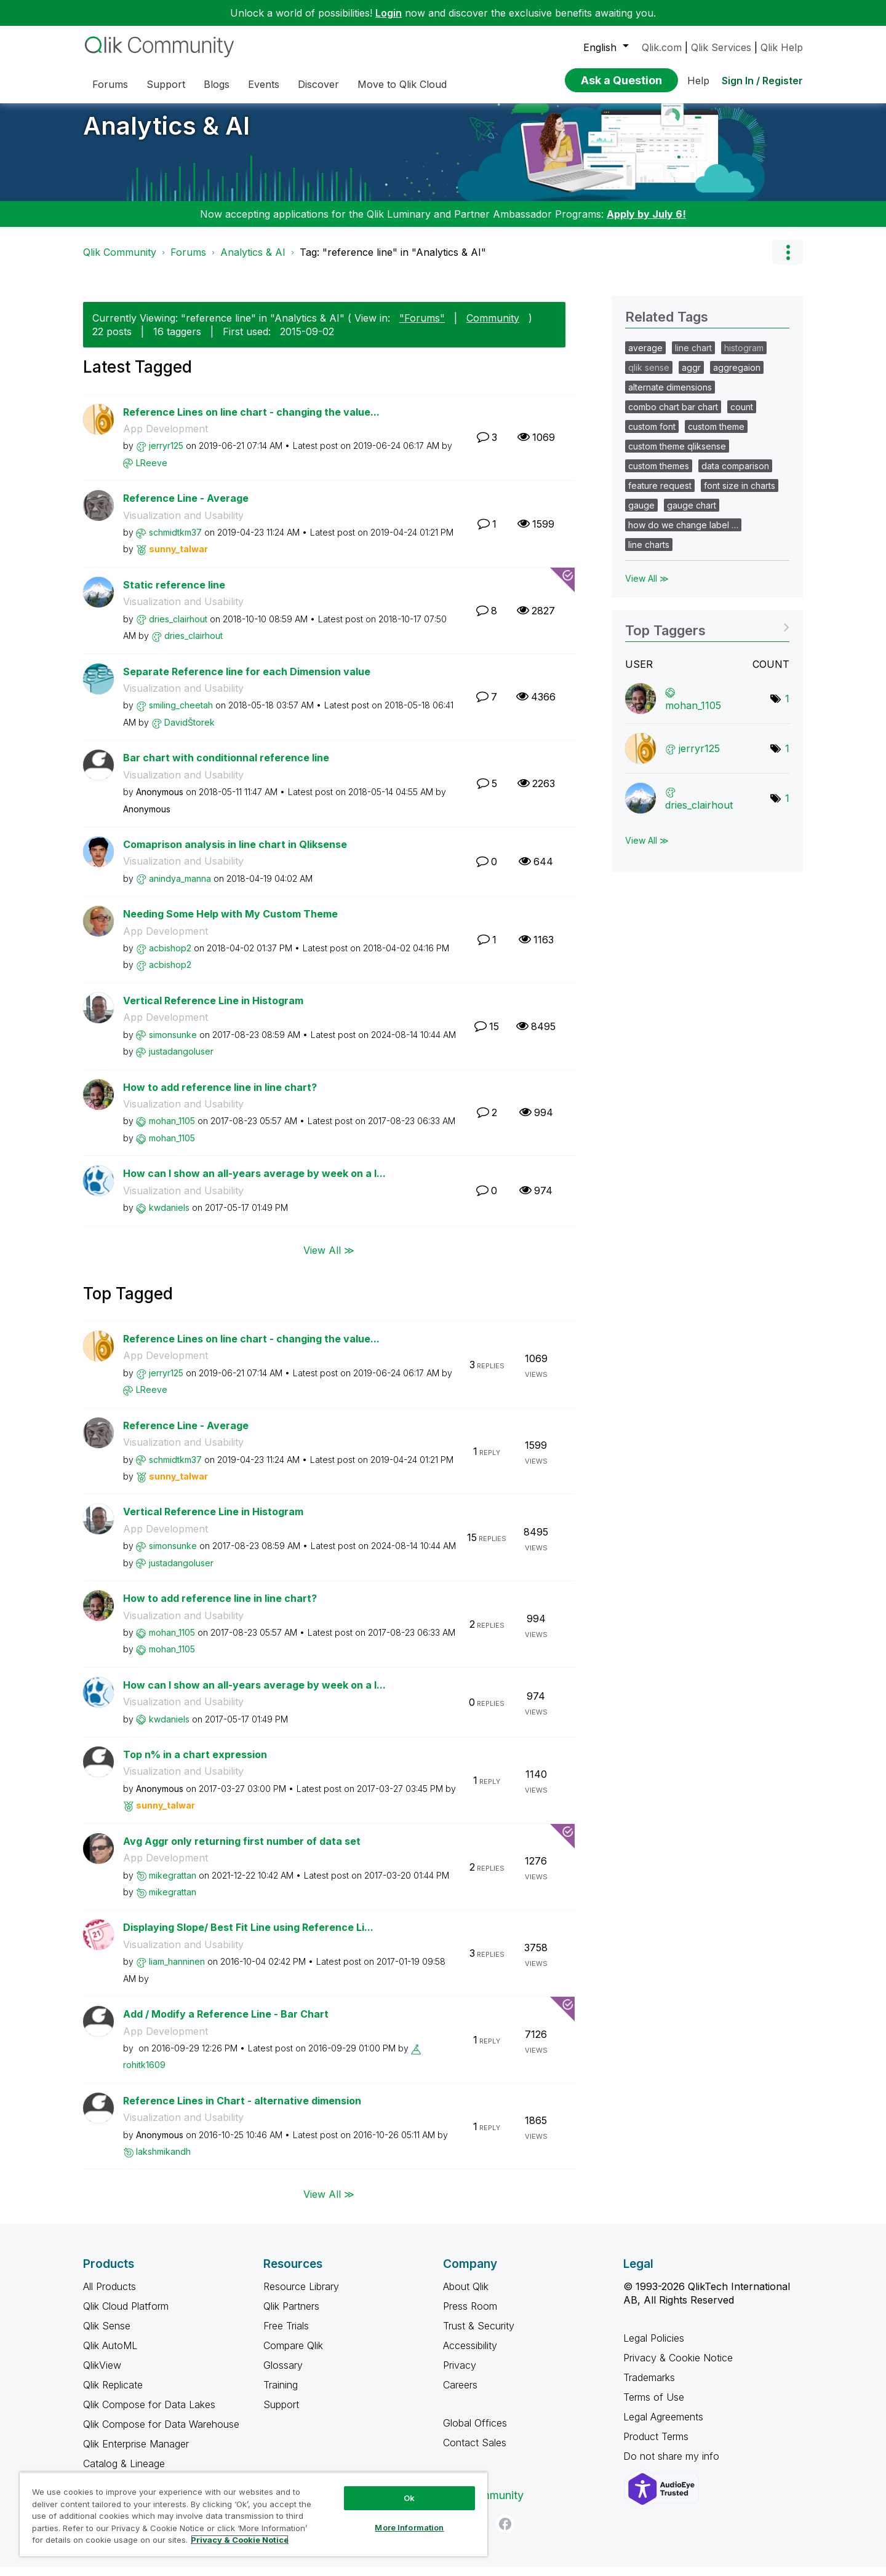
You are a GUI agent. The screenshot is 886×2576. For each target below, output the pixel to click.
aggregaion (736, 376)
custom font (652, 435)
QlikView (102, 2374)
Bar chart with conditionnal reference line (226, 767)
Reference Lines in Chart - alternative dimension (242, 2110)
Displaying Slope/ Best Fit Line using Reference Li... (248, 1936)
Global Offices (475, 2432)
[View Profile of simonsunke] (173, 1044)
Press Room (470, 2315)
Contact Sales (474, 2452)
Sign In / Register (762, 80)
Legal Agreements (663, 2426)
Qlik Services (721, 47)
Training (280, 2394)
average (645, 357)
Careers (460, 2394)
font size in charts (739, 494)
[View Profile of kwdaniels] (169, 1216)
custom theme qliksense (677, 455)
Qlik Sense (106, 2335)
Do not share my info (672, 2465)
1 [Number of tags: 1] (787, 708)
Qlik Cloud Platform (126, 2315)
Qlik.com (662, 47)
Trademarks (649, 2386)
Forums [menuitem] (110, 84)
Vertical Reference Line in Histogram (213, 1010)
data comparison (735, 475)
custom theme (716, 435)
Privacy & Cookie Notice (678, 2367)
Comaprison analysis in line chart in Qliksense (235, 853)
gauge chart (691, 514)
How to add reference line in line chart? (220, 1096)
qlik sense (648, 376)
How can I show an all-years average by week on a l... (254, 1182)
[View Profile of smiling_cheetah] (181, 714)
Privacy (459, 2374)
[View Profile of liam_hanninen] (177, 1970)
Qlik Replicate (113, 2394)
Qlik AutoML (110, 2354)
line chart (693, 357)
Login (388, 13)
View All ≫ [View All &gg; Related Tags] (647, 587)
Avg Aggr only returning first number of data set (242, 1850)
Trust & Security (478, 2335)
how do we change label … (683, 534)
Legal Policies (653, 2347)
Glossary (283, 2374)
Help (698, 80)
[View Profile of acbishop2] (170, 957)
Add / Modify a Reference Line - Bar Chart (226, 2023)
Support (281, 2414)
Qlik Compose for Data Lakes (149, 2414)
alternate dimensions (670, 396)
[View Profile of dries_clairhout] (178, 628)
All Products (109, 2295)
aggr (691, 376)
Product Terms (655, 2445)
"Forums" (422, 327)
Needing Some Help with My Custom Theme (230, 923)
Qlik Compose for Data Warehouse (161, 2433)
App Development (165, 438)
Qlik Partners (291, 2315)
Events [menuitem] (263, 84)
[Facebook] (505, 2533)
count (741, 416)
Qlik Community (119, 261)
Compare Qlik (293, 2354)
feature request (660, 494)
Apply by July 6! (646, 223)
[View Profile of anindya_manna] (180, 887)
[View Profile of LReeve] (151, 472)
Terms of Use (653, 2406)
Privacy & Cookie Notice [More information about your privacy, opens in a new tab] (240, 2540)
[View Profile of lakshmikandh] (163, 2160)
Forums (188, 261)
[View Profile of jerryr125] (166, 455)
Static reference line (174, 594)
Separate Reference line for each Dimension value (246, 681)
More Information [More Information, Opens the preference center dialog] (409, 2527)
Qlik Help (781, 47)
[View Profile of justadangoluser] (181, 1060)
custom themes (658, 475)
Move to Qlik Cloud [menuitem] (402, 84)
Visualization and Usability (183, 524)
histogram (744, 357)
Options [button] (787, 261)
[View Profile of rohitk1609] (144, 2074)
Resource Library (301, 2295)
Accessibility (470, 2354)
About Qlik (466, 2295)
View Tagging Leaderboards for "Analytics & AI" (707, 635)
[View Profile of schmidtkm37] (175, 541)
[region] (253, 2514)
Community (492, 327)
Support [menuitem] (165, 84)
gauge (641, 514)
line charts (648, 554)
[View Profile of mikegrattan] (172, 1884)
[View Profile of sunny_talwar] (178, 558)
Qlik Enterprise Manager (136, 2453)
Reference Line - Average (186, 507)
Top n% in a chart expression (195, 1764)
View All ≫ (328, 1259)
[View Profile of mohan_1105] (172, 1130)
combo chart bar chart (673, 416)
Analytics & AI (166, 135)
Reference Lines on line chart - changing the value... (251, 421)
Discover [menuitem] (318, 84)
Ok (409, 2498)
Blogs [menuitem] (216, 84)
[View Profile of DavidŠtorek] (189, 731)
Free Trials (286, 2335)
